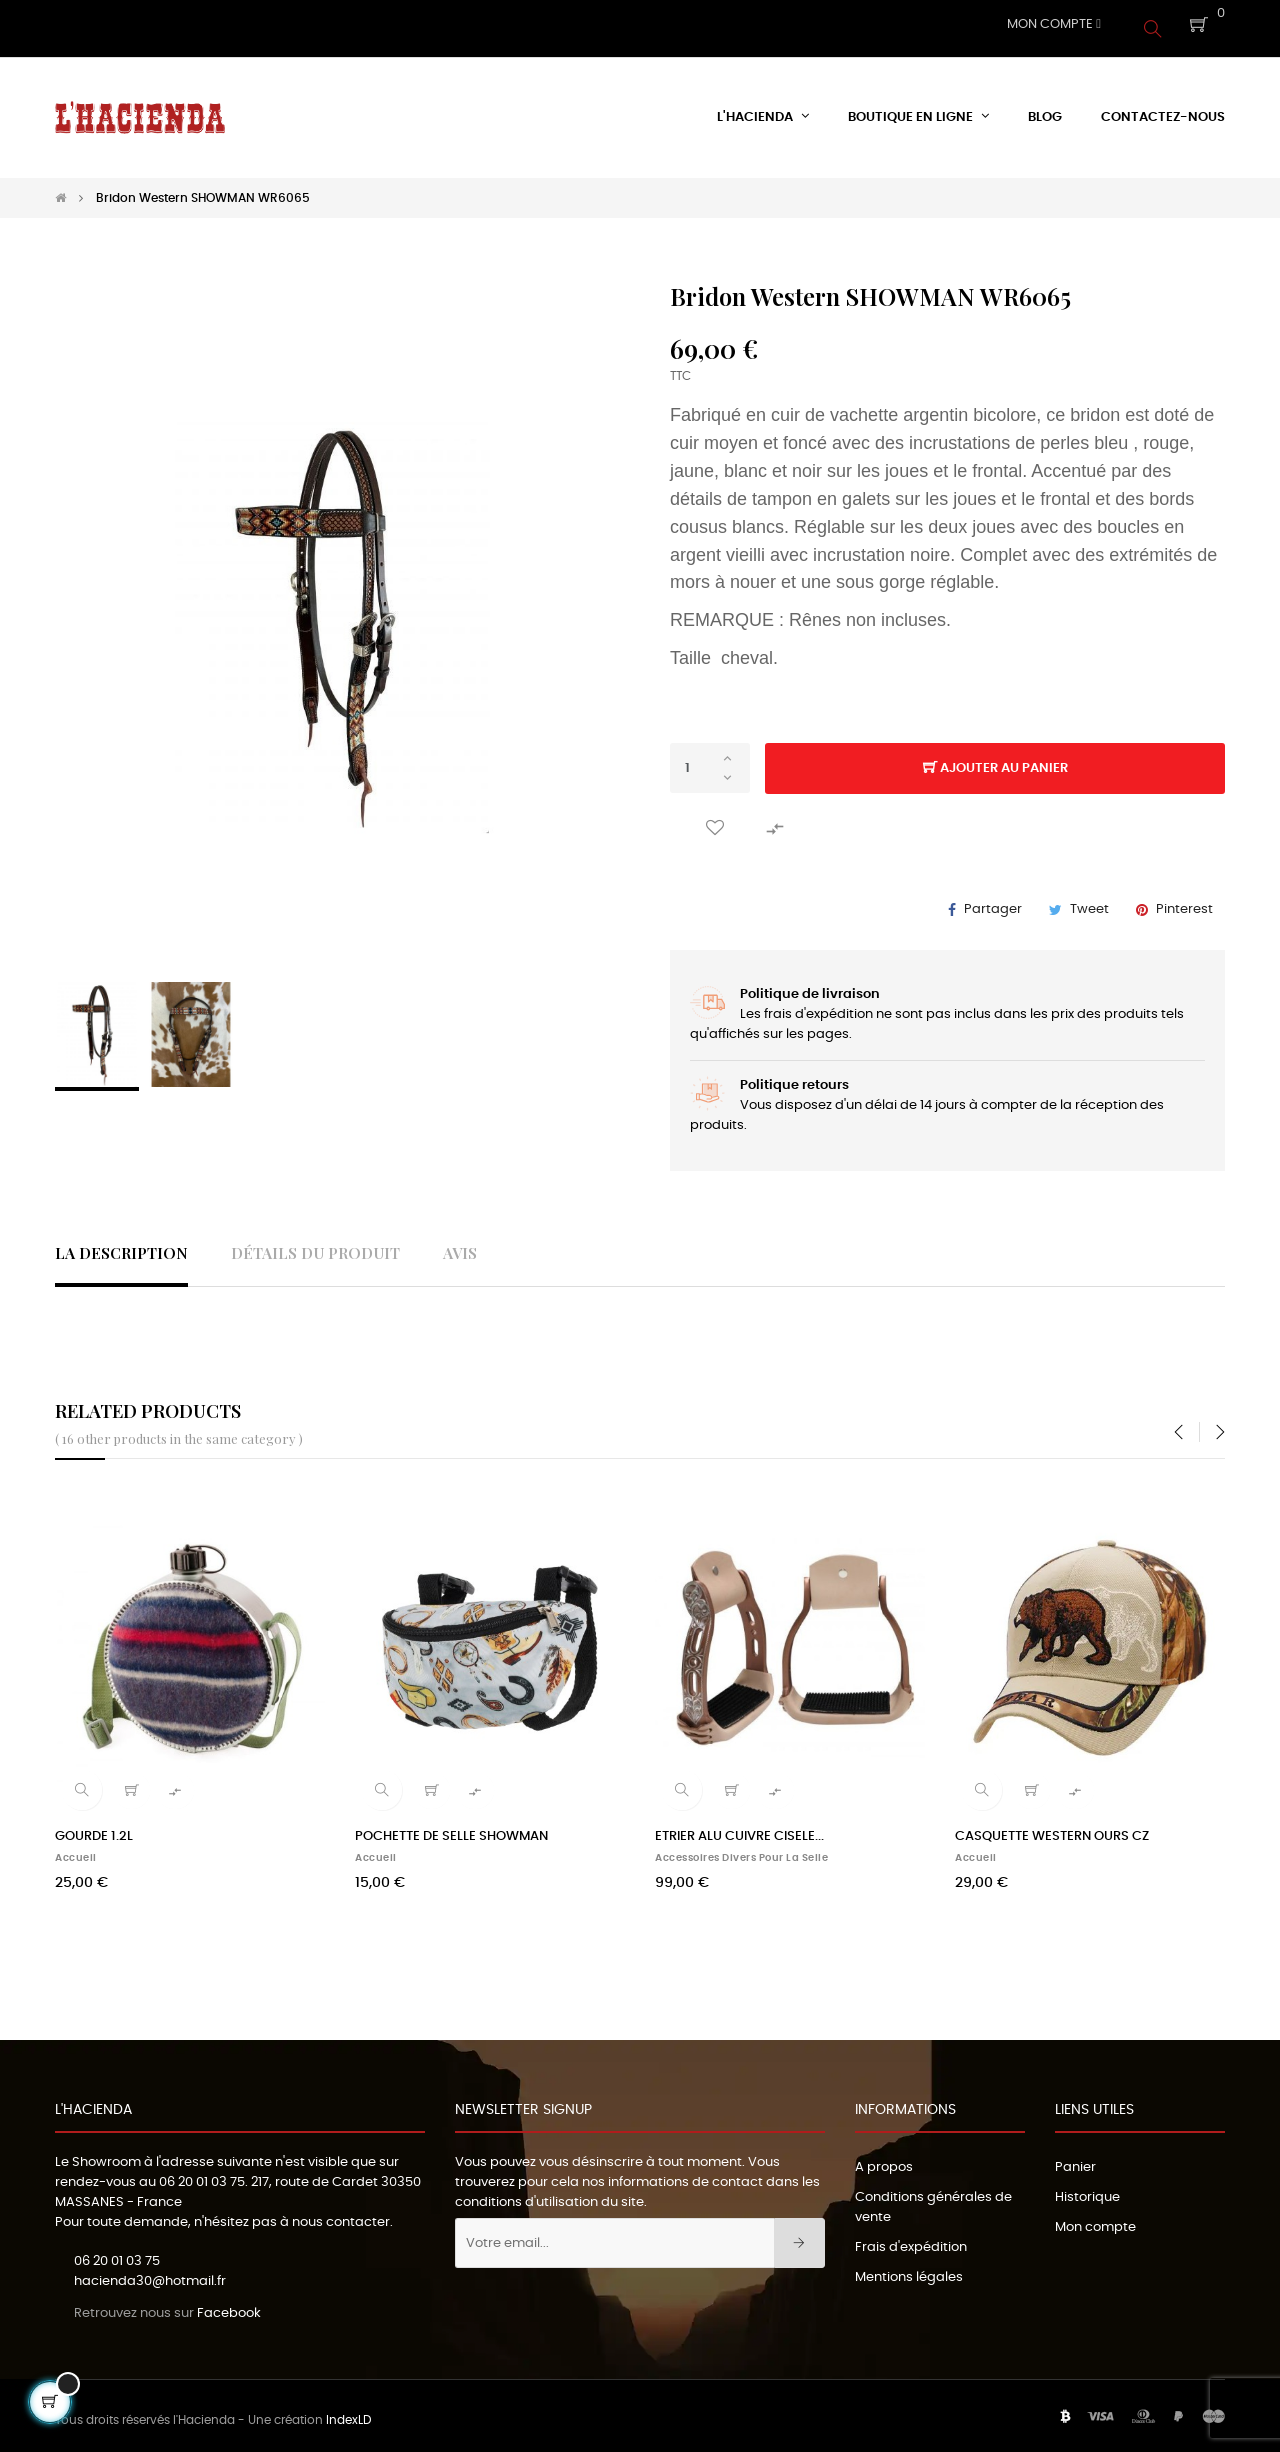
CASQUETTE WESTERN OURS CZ (1052, 1828)
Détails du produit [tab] (315, 1244)
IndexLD (348, 2412)
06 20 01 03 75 (202, 2174)
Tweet (1089, 901)
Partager (993, 901)
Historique (1087, 2189)
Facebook (229, 2304)
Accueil (76, 1850)
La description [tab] (121, 1244)
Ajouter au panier (995, 761)
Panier (1075, 2159)
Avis (460, 1244)
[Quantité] (710, 760)
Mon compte (1095, 2219)
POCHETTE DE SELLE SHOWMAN (451, 1828)
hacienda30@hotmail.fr (150, 2273)
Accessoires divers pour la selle (741, 1850)
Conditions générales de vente (933, 2199)
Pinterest (1184, 901)
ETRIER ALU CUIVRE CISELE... (739, 1828)
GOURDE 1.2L (94, 1828)
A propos (884, 2159)
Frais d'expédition (911, 2239)
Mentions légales (909, 2269)
